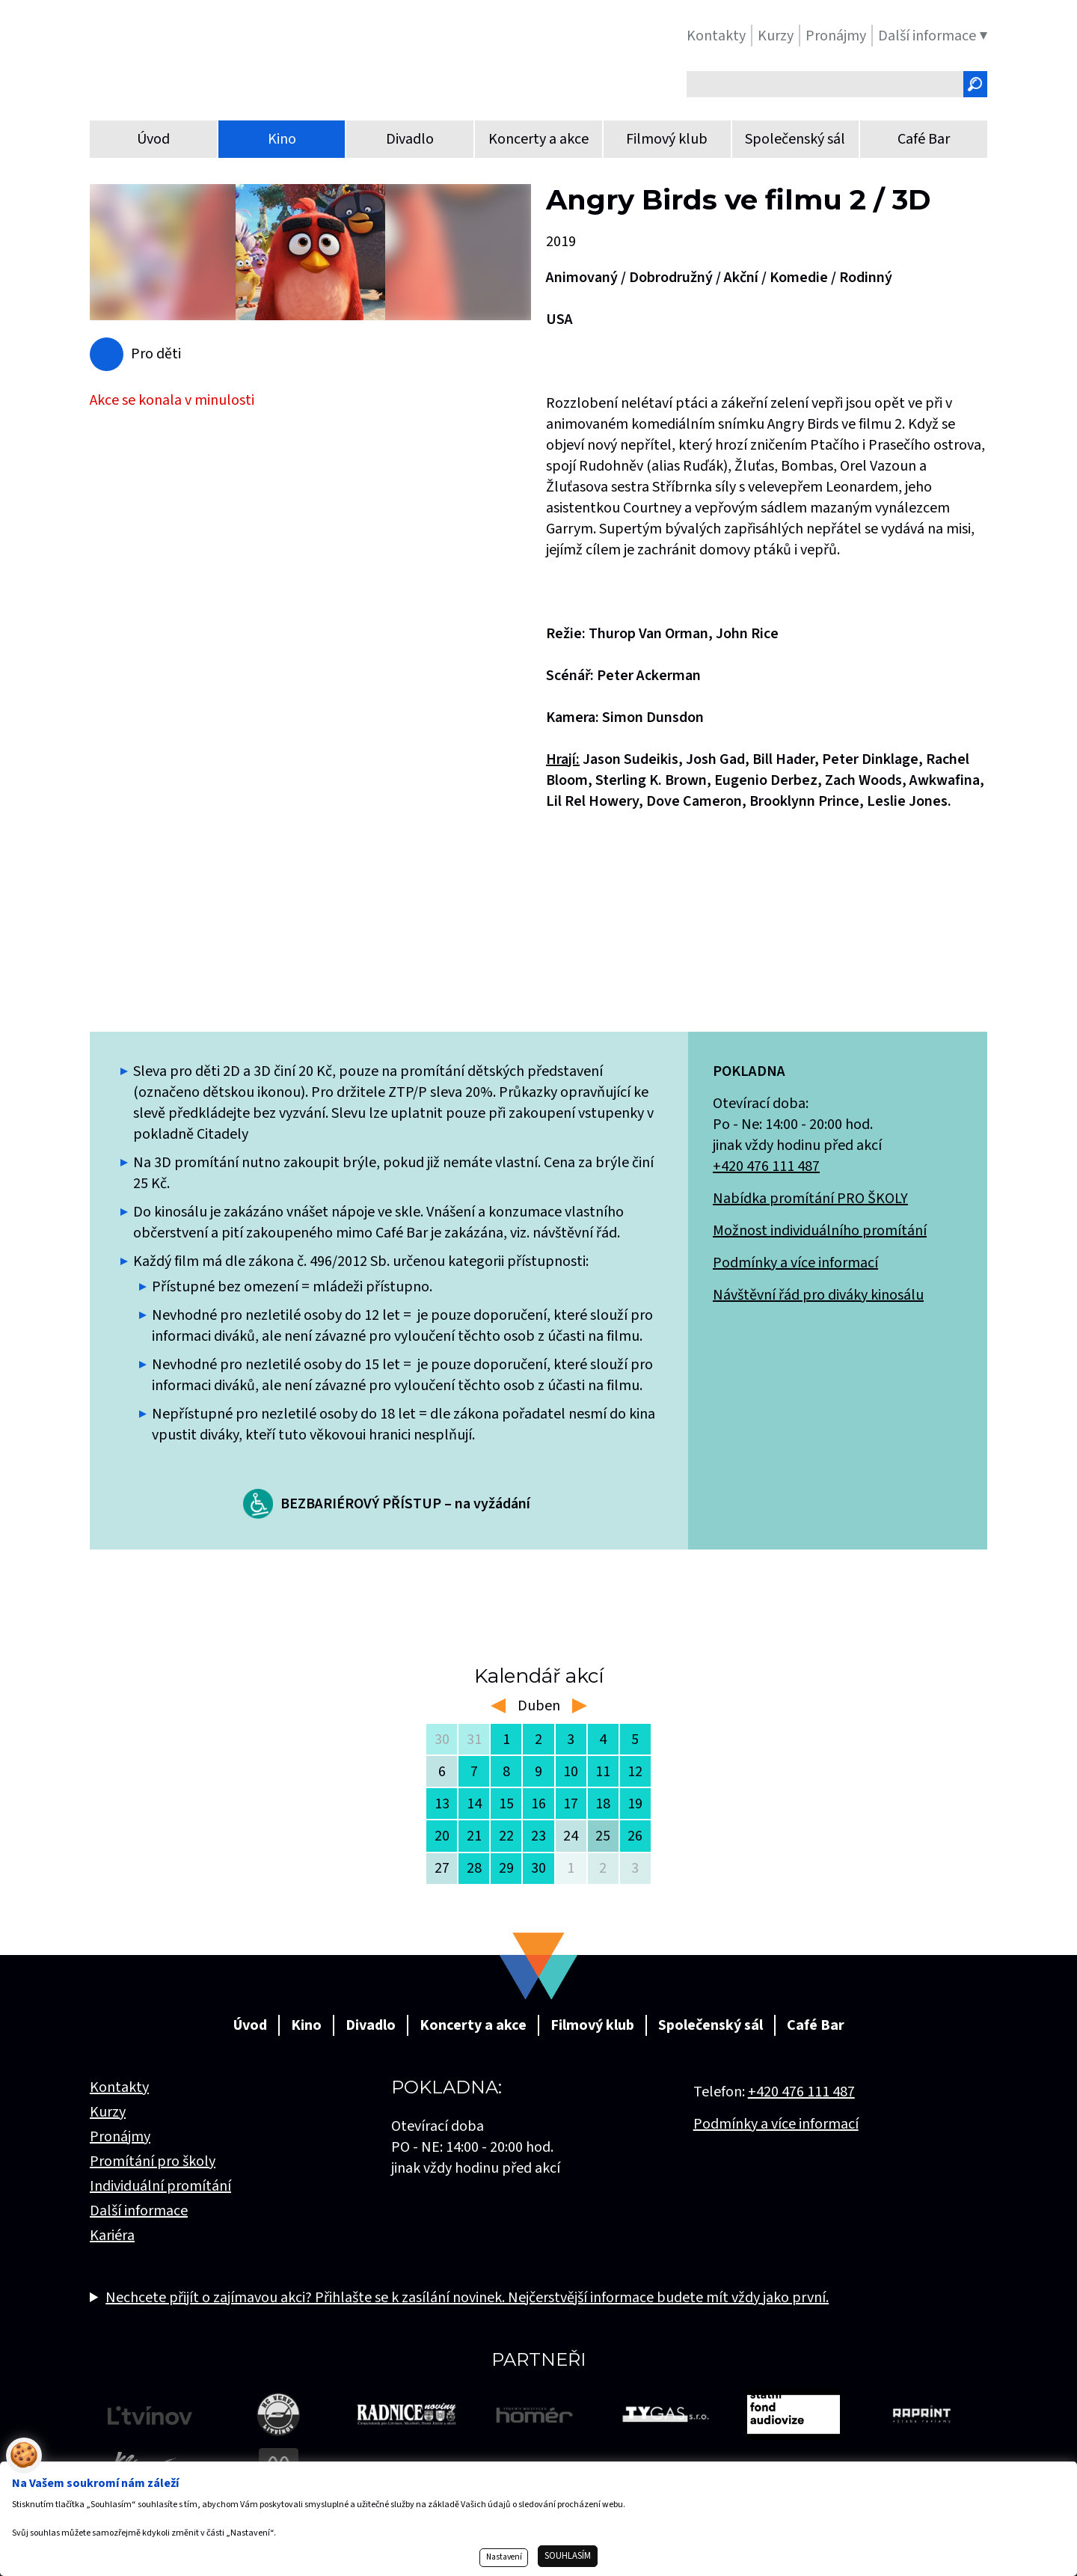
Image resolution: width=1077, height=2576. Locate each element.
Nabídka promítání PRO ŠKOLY (810, 1198)
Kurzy (108, 2112)
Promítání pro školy (152, 2161)
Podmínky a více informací (795, 1262)
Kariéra (112, 2235)
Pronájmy (120, 2136)
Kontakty (119, 2087)
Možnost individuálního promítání (820, 1230)
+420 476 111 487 (766, 1166)
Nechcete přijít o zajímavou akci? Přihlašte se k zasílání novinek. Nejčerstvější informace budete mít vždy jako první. (467, 2297)
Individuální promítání (160, 2186)
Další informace (139, 2210)
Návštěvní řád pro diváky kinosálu (818, 1295)
